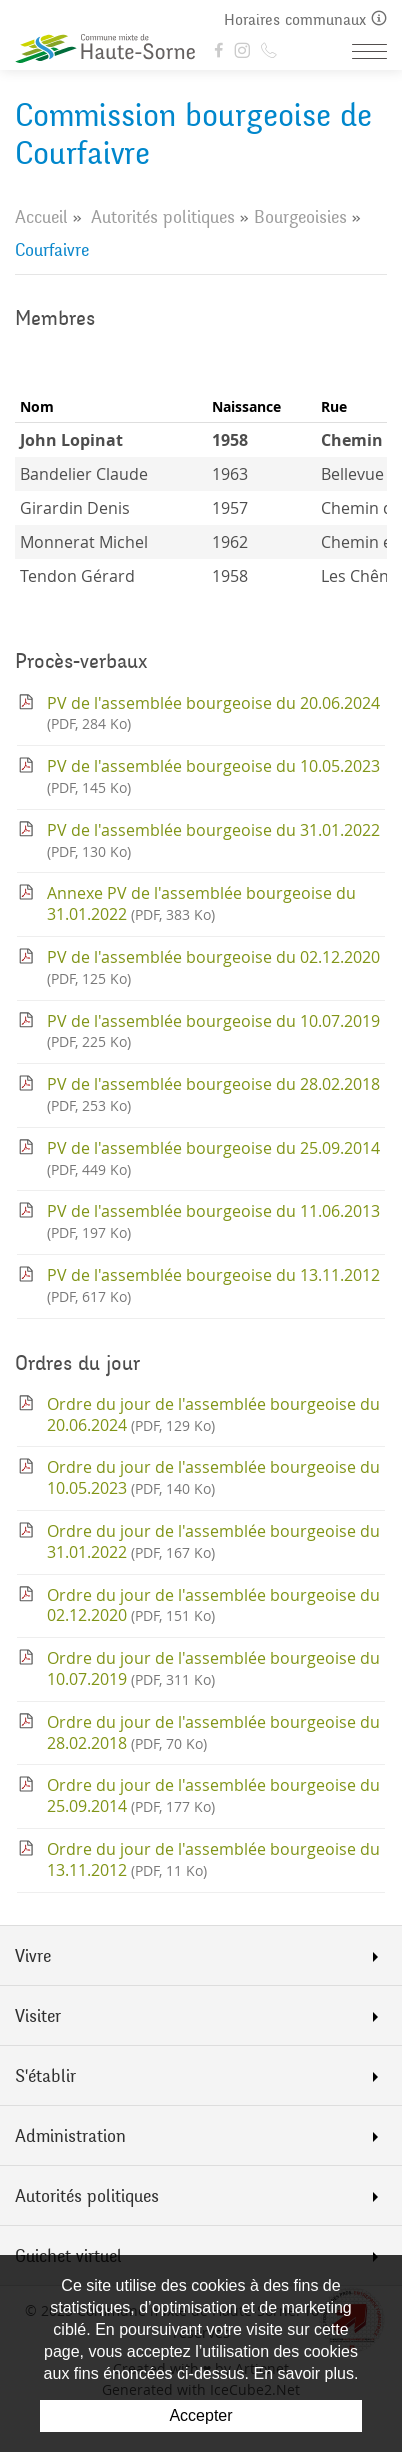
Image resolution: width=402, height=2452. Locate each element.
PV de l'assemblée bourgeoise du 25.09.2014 (213, 1158)
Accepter (200, 2415)
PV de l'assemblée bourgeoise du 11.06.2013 (213, 1221)
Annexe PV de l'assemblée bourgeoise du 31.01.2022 (201, 903)
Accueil (41, 217)
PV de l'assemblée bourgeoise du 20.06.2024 (213, 713)
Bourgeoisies (300, 217)
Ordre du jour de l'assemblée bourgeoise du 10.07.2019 (213, 1668)
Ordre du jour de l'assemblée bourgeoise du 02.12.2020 (213, 1605)
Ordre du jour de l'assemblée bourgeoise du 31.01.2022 (213, 1541)
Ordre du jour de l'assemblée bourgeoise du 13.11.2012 (213, 1859)
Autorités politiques (163, 217)
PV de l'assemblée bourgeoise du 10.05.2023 (213, 776)
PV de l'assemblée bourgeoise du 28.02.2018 (213, 1094)
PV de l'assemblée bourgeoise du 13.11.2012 (213, 1285)
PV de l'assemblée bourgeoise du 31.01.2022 (213, 840)
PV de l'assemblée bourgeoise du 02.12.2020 (213, 967)
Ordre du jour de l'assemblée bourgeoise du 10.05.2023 (213, 1477)
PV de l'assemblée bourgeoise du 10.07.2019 (213, 1031)
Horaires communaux (305, 19)
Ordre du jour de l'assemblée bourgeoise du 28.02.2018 (213, 1732)
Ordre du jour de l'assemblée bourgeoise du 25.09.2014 (213, 1795)
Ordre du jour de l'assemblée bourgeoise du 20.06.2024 (213, 1414)
